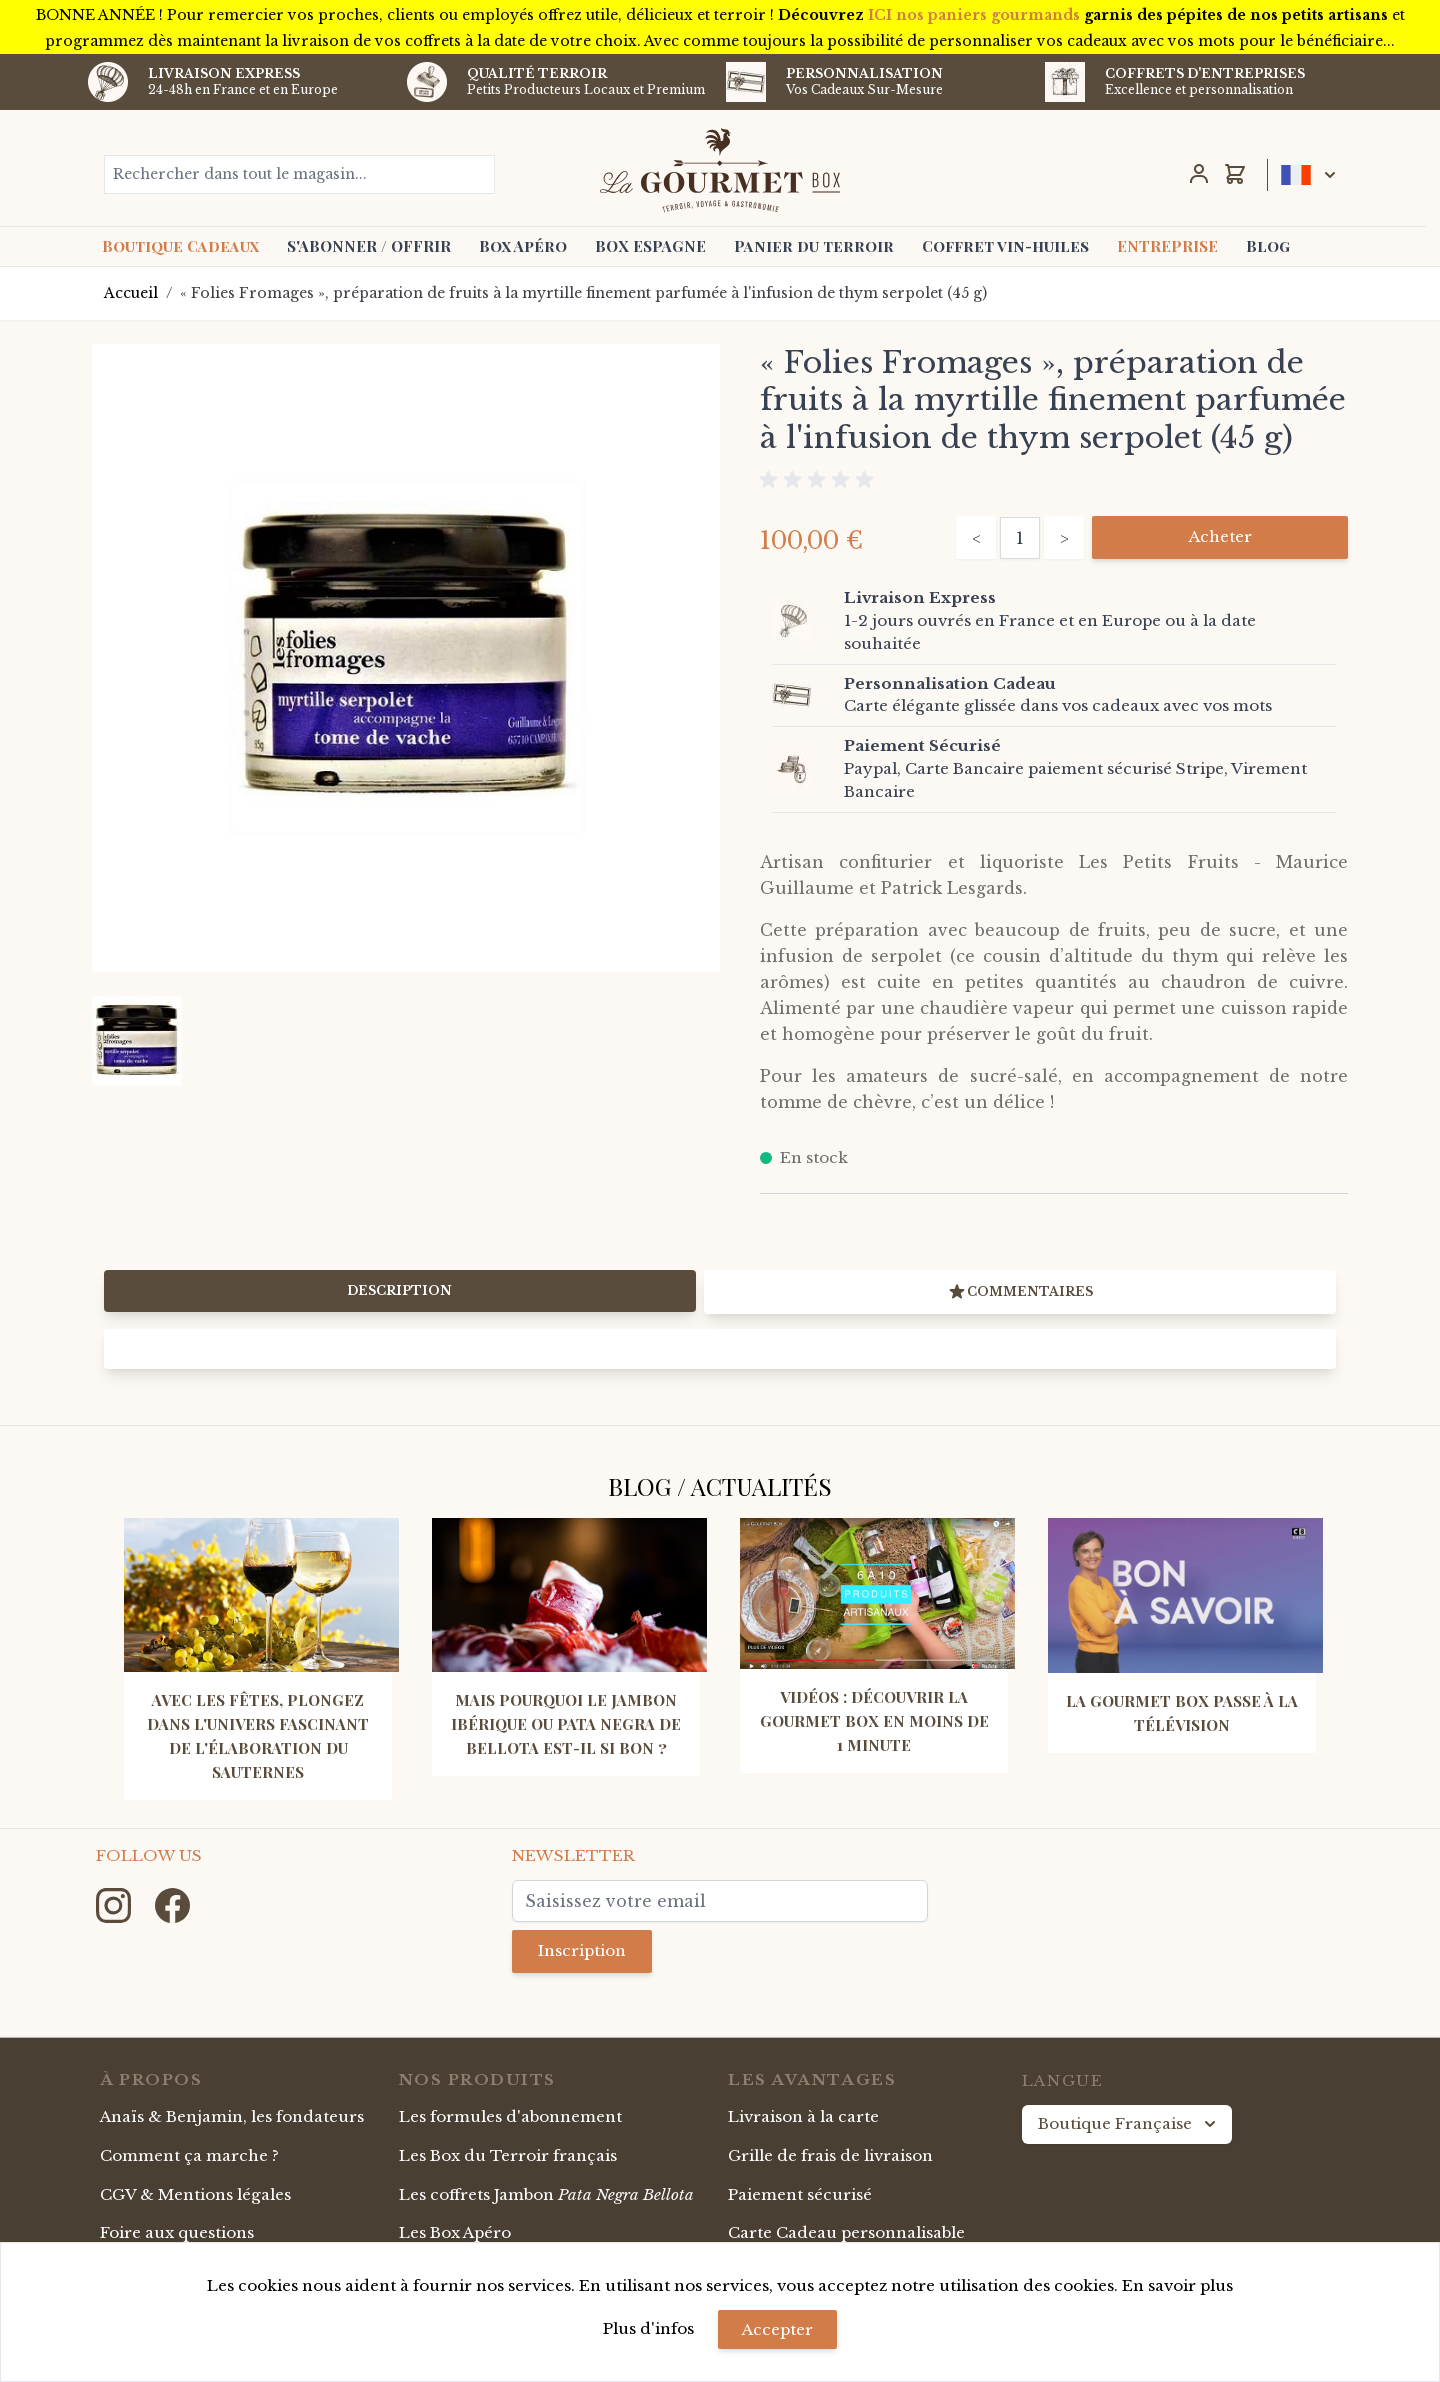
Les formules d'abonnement (510, 2116)
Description (399, 1290)
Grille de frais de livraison (830, 2155)
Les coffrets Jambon (546, 2194)
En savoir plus (1177, 2285)
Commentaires (1020, 1292)
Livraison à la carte (803, 2116)
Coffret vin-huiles (1005, 246)
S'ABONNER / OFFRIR (369, 246)
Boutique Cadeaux (180, 246)
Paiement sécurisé (800, 2194)
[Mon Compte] (1199, 174)
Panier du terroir (814, 246)
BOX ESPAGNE (650, 246)
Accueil (131, 293)
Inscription (582, 1950)
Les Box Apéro (455, 2232)
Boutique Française (1129, 2124)
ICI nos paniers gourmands (974, 15)
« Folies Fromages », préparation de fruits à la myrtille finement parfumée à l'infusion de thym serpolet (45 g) (583, 293)
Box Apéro (523, 246)
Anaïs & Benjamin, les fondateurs (232, 2116)
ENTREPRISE (1167, 246)
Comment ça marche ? (189, 2155)
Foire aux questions (177, 2232)
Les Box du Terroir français (508, 2155)
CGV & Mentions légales (195, 2194)
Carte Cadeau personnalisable (846, 2232)
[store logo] (720, 170)
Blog (1268, 246)
